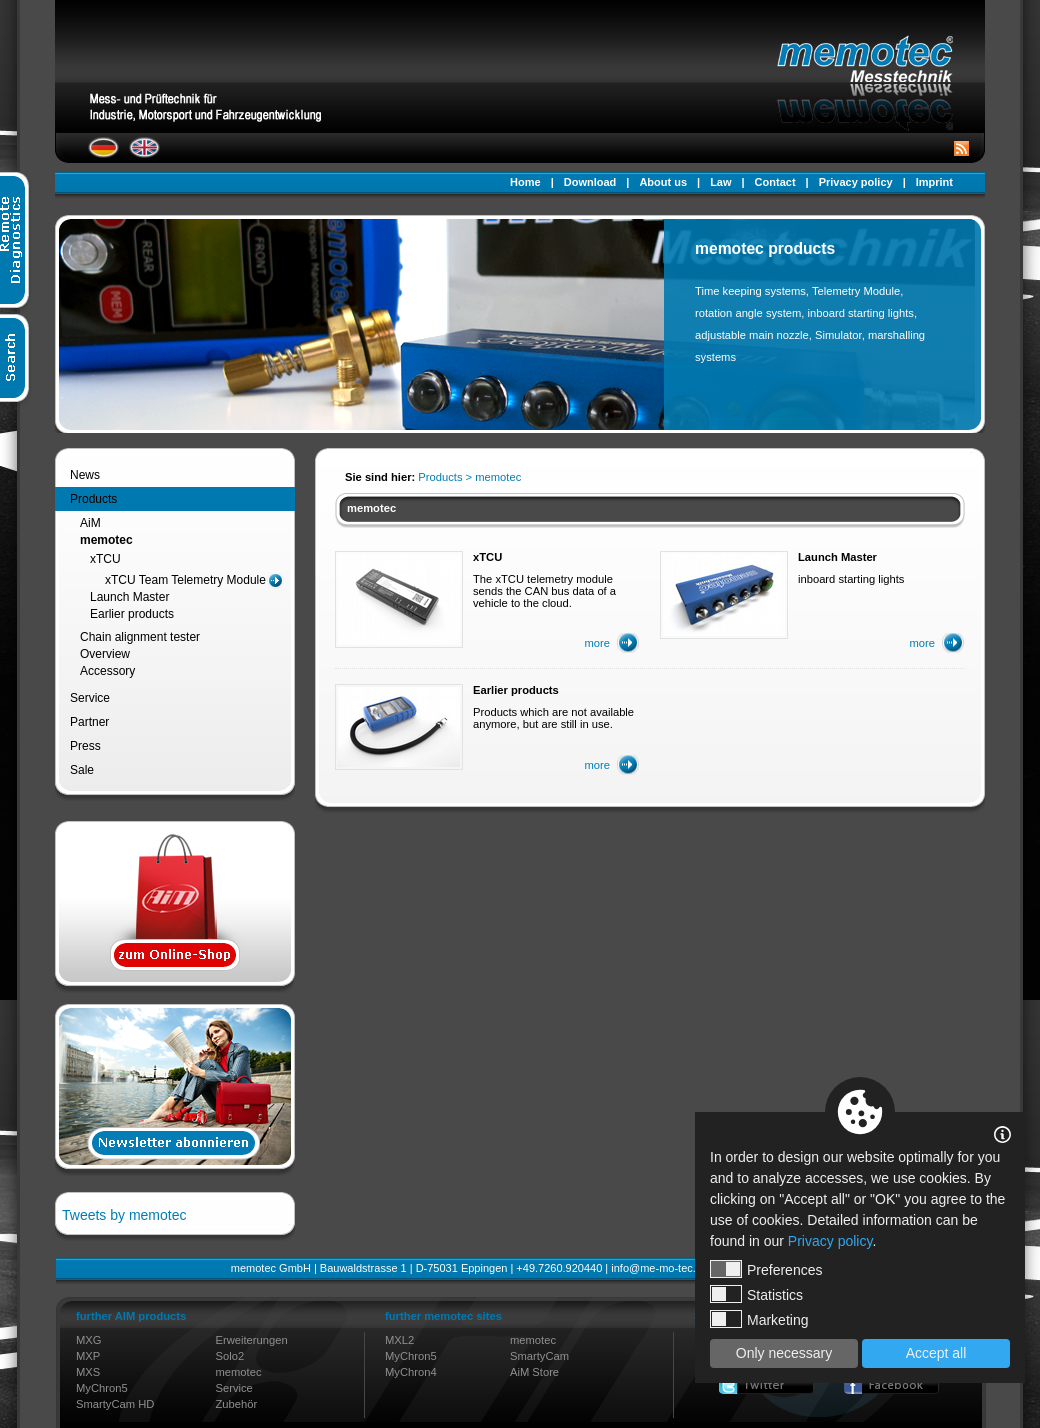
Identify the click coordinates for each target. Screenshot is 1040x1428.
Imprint (934, 182)
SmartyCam (539, 1356)
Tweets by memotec (124, 1215)
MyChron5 (102, 1388)
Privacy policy (856, 182)
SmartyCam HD (115, 1404)
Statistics (756, 1294)
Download (590, 182)
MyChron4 (411, 1372)
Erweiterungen (252, 1340)
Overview (105, 654)
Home (525, 182)
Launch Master (129, 597)
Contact (775, 182)
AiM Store (534, 1372)
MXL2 (399, 1340)
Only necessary (784, 1353)
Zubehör (237, 1404)
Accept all (936, 1353)
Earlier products (132, 614)
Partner (89, 722)
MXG (88, 1340)
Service (90, 698)
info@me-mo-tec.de (659, 1268)
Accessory (107, 671)
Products (93, 499)
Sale (82, 770)
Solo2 (230, 1356)
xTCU (105, 559)
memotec (106, 540)
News (85, 475)
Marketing (759, 1319)
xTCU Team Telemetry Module (185, 580)
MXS (88, 1372)
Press (85, 746)
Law (720, 182)
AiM (90, 523)
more (598, 643)
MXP (88, 1356)
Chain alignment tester (140, 637)
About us (663, 182)
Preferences (766, 1269)
